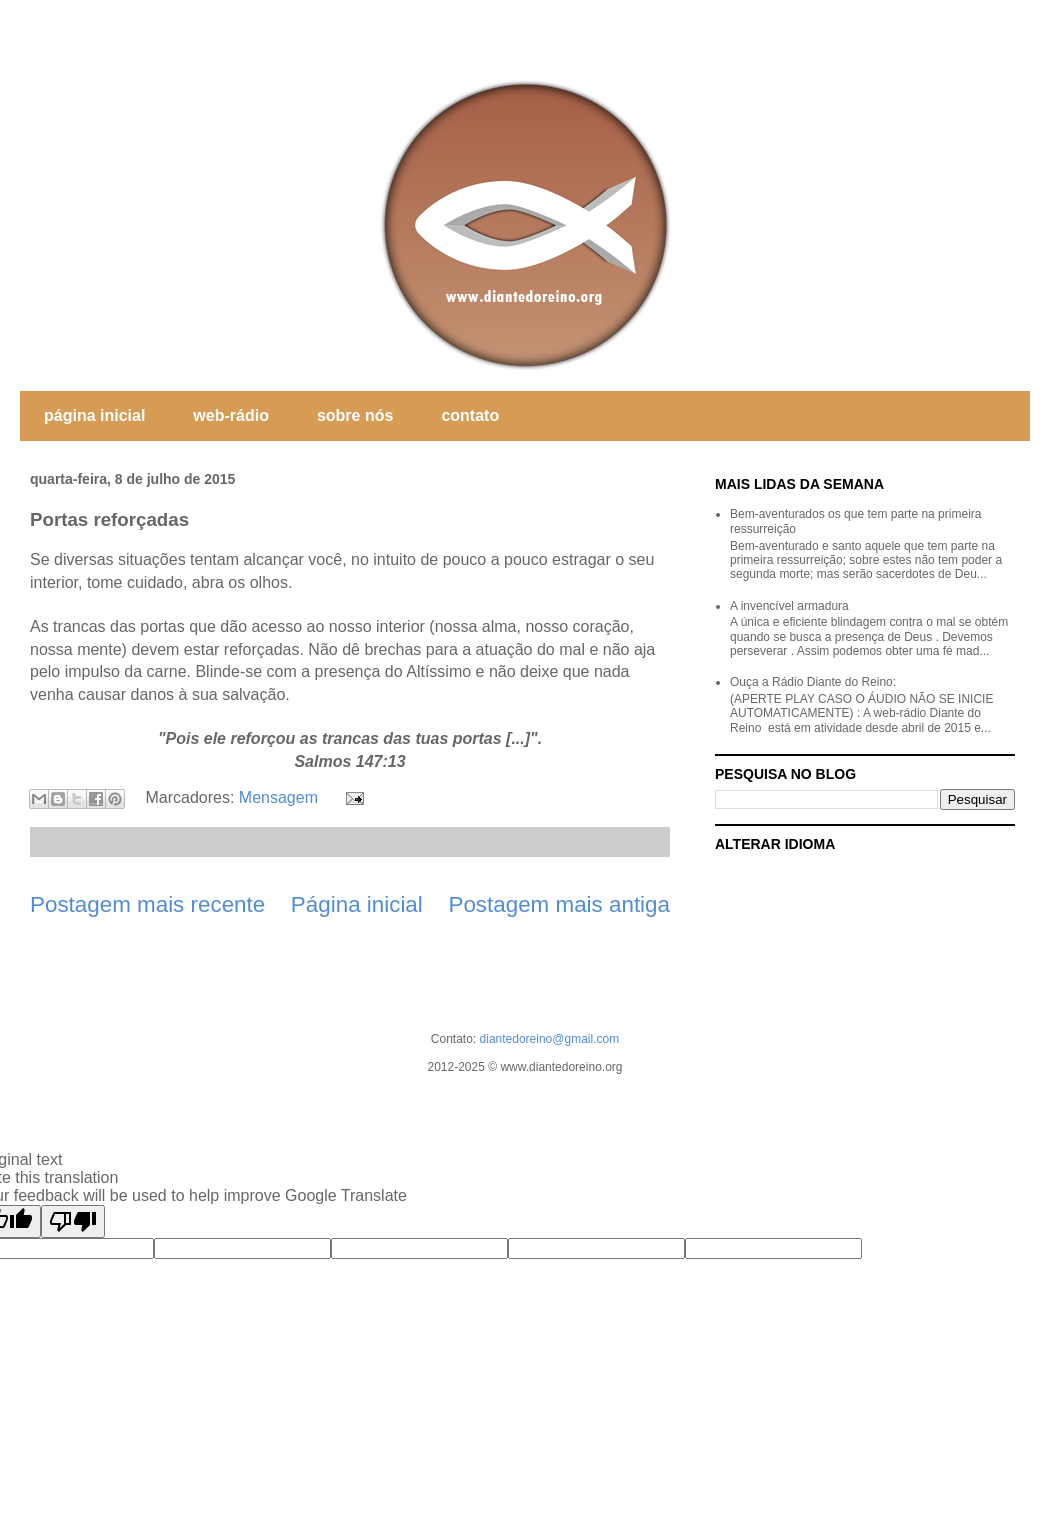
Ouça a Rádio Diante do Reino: (813, 682)
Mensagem (278, 797)
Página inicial (357, 904)
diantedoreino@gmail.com (550, 1039)
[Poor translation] (73, 1221)
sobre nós (355, 415)
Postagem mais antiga (559, 904)
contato (470, 415)
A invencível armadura (789, 606)
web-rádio (231, 415)
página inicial (94, 415)
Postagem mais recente (147, 904)
